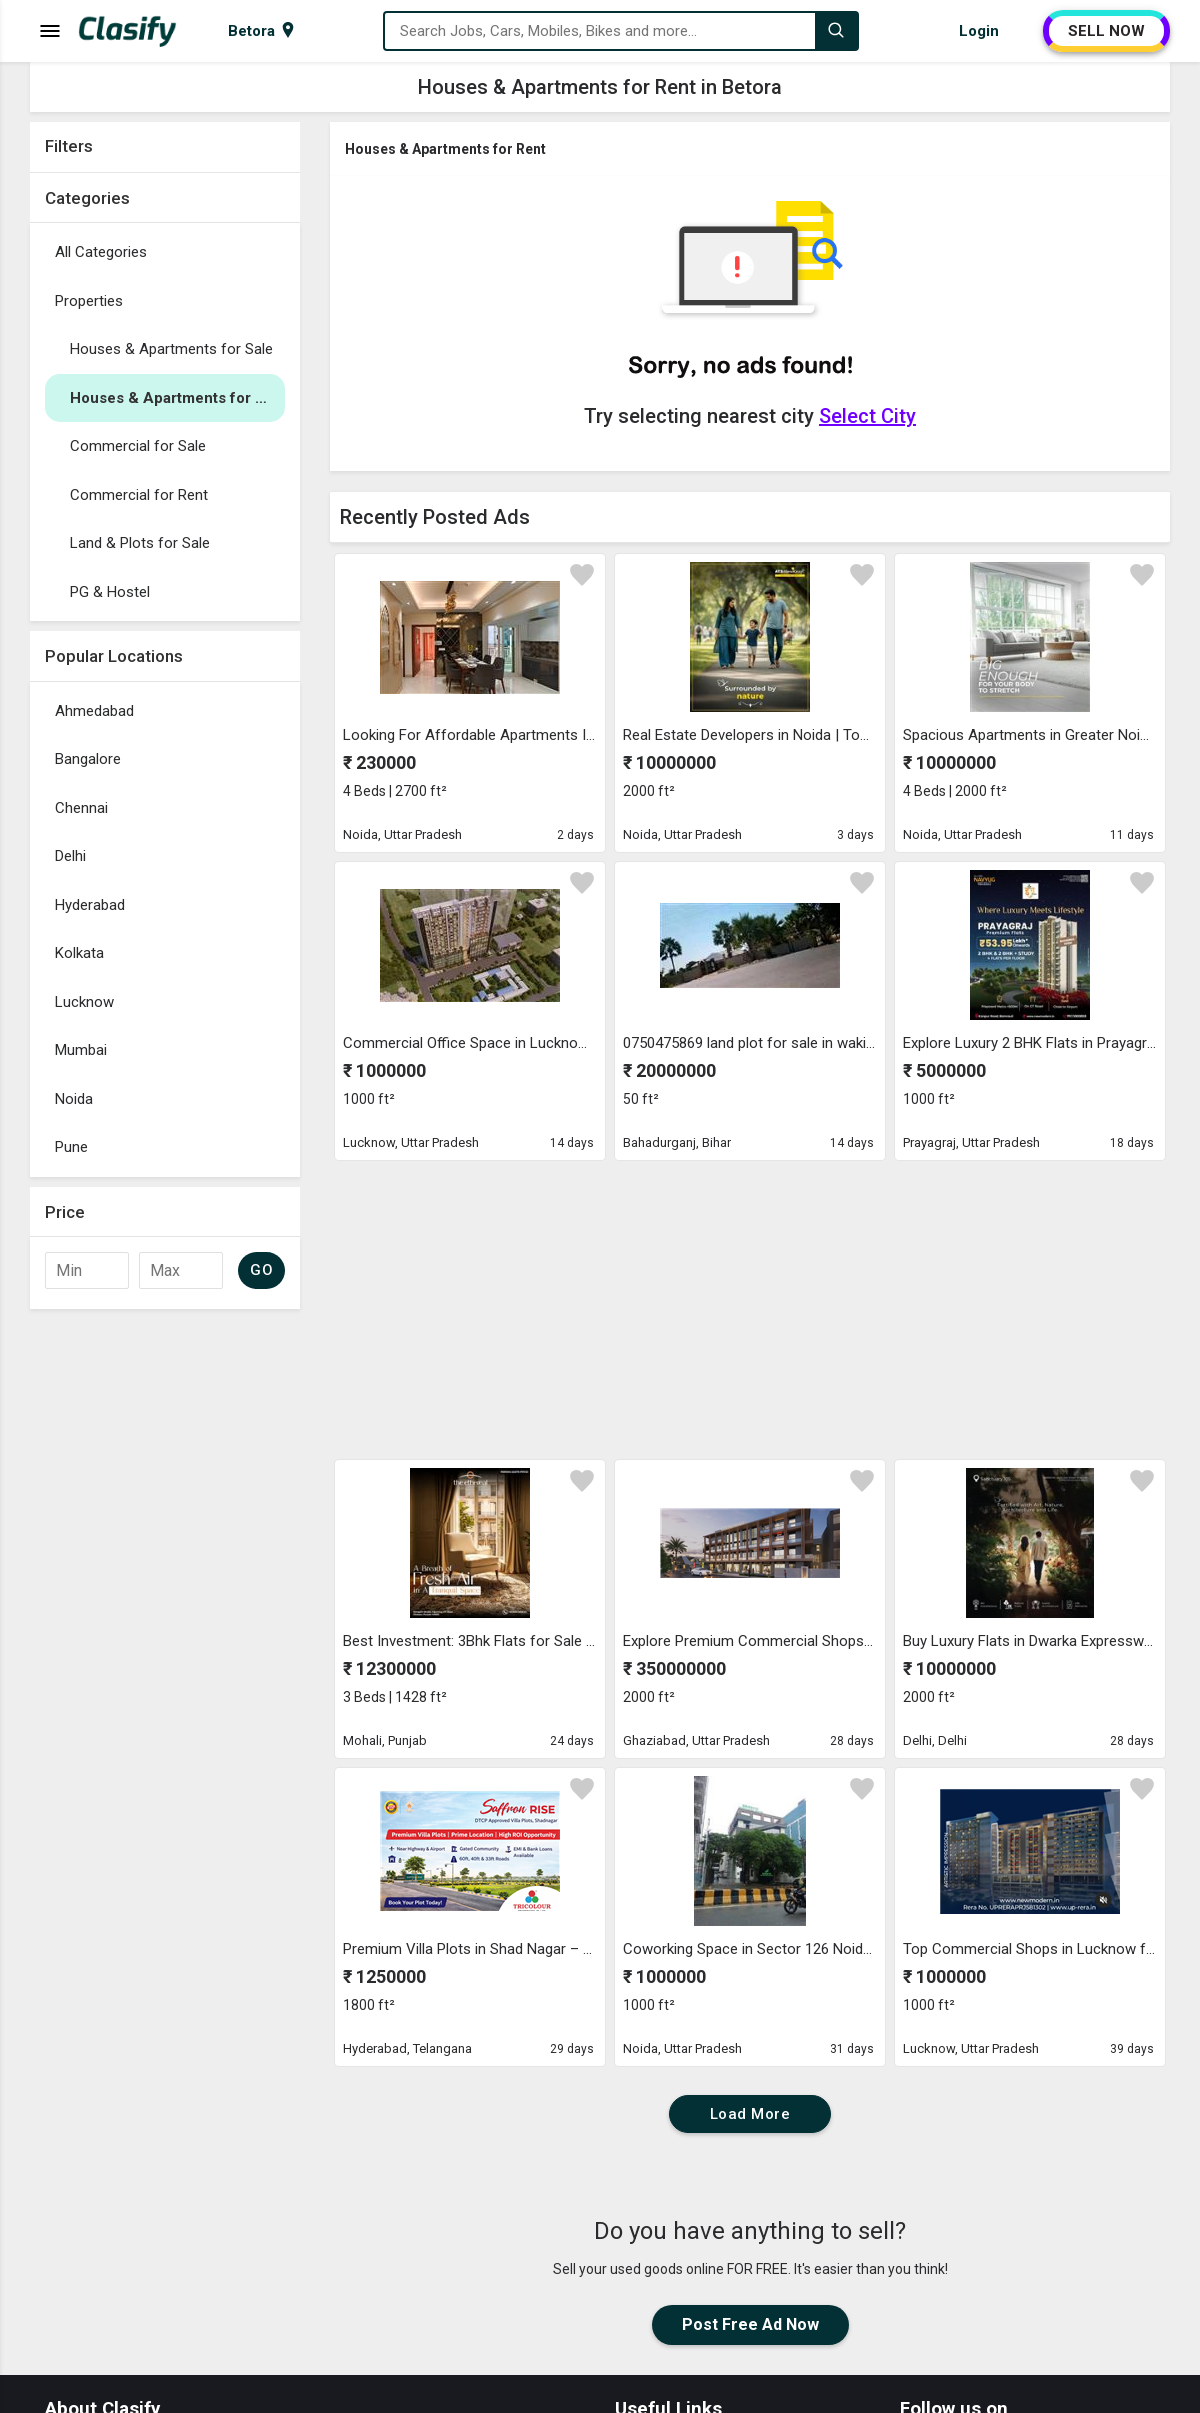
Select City (867, 416)
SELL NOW (1106, 31)
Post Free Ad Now (750, 2324)
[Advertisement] (165, 1619)
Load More (750, 2114)
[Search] (836, 31)
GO (261, 1270)
